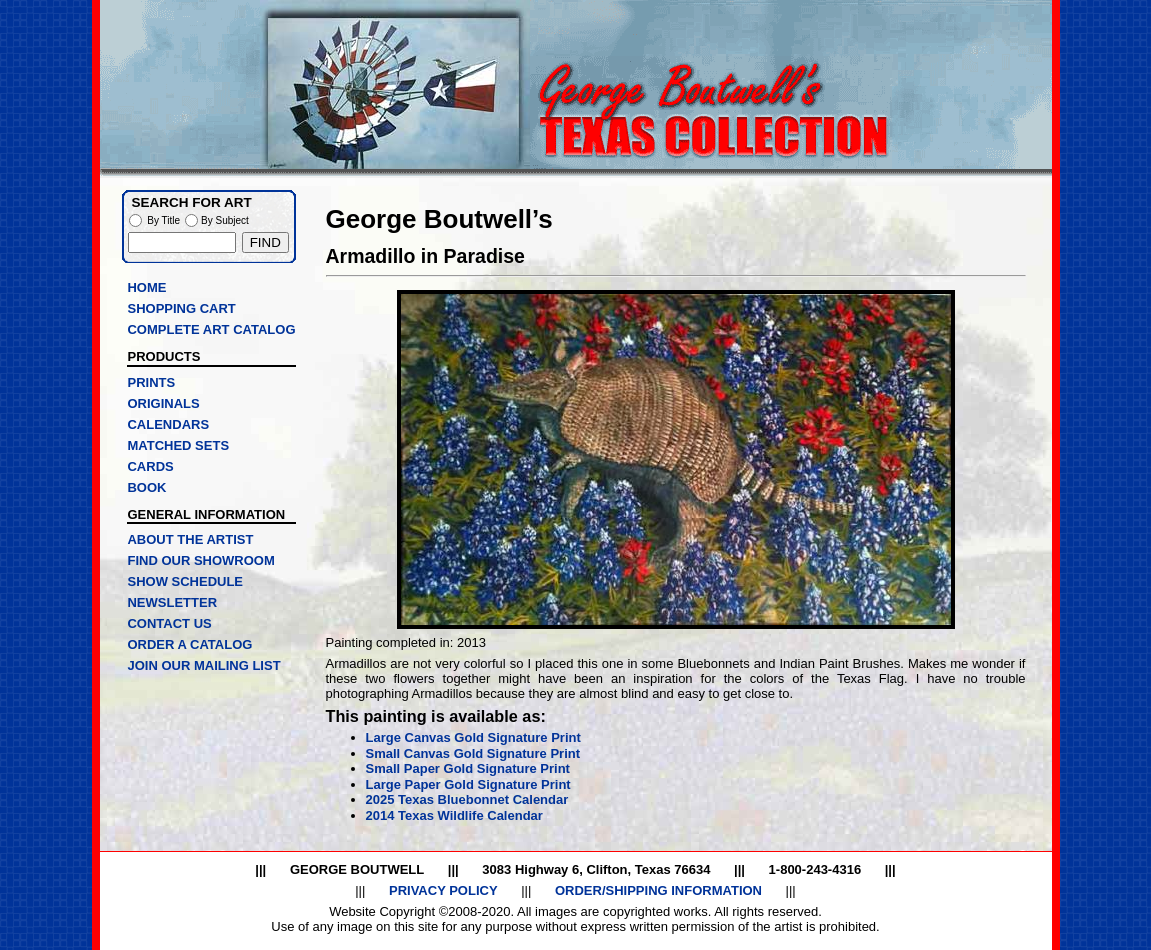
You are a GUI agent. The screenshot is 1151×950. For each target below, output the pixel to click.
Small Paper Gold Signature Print (468, 768)
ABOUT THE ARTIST (190, 539)
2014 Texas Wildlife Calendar (454, 815)
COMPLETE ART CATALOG (211, 329)
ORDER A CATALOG (189, 644)
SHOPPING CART (181, 308)
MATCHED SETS (178, 445)
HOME (146, 287)
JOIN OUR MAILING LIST (203, 665)
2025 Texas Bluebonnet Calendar (467, 799)
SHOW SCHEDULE (185, 581)
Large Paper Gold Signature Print (468, 784)
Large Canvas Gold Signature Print (473, 737)
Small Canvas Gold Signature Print (473, 753)
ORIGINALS (163, 403)
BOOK (146, 487)
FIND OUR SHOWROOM (200, 560)
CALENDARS (168, 424)
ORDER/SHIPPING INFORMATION (658, 890)
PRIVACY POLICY (443, 890)
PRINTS (151, 382)
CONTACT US (169, 623)
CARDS (150, 466)
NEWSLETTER (172, 602)
